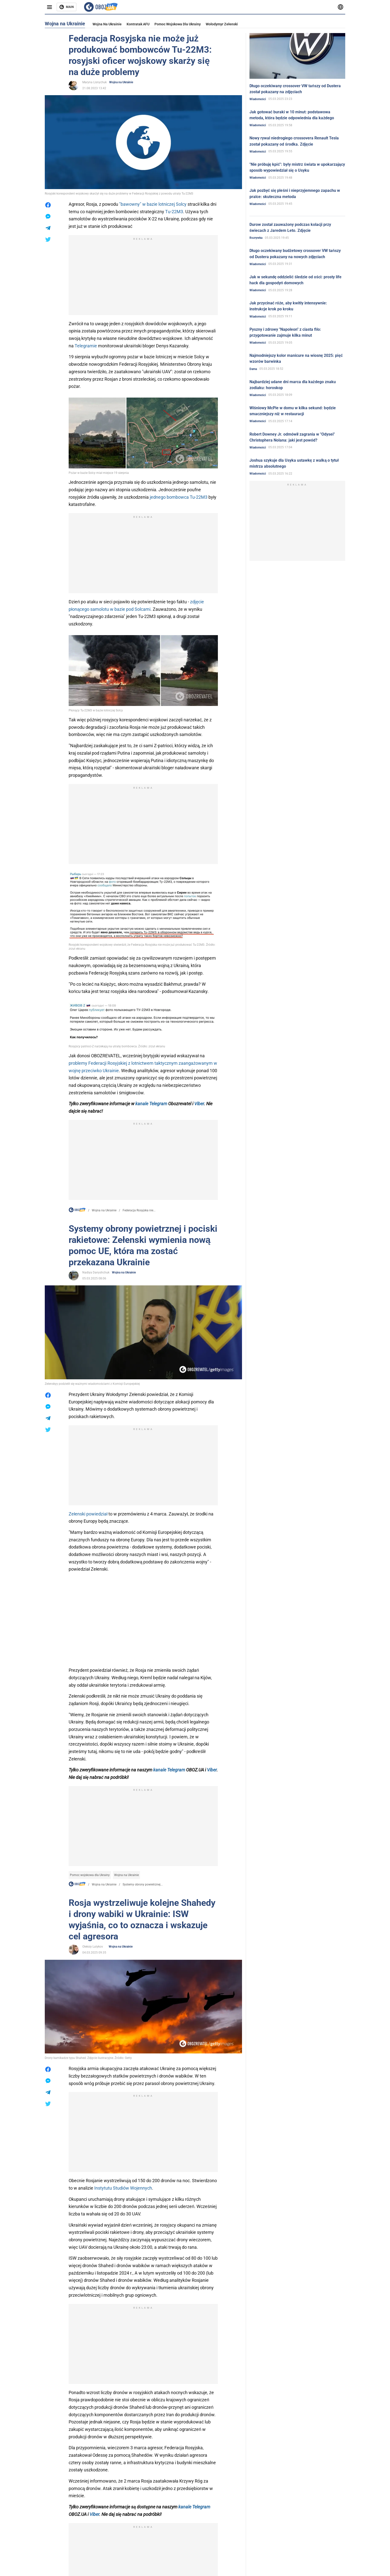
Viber (199, 1103)
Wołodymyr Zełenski (222, 24)
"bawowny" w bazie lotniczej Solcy (153, 204)
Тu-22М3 (174, 211)
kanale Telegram (151, 1103)
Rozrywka (255, 238)
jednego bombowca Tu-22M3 (178, 497)
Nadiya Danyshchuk (95, 1272)
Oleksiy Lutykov (92, 1946)
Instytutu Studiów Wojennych (123, 2188)
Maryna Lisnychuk (94, 82)
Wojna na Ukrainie (107, 24)
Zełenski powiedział (88, 1513)
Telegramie (86, 345)
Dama (253, 369)
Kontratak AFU (138, 24)
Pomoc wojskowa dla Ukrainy (177, 24)
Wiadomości (257, 99)
